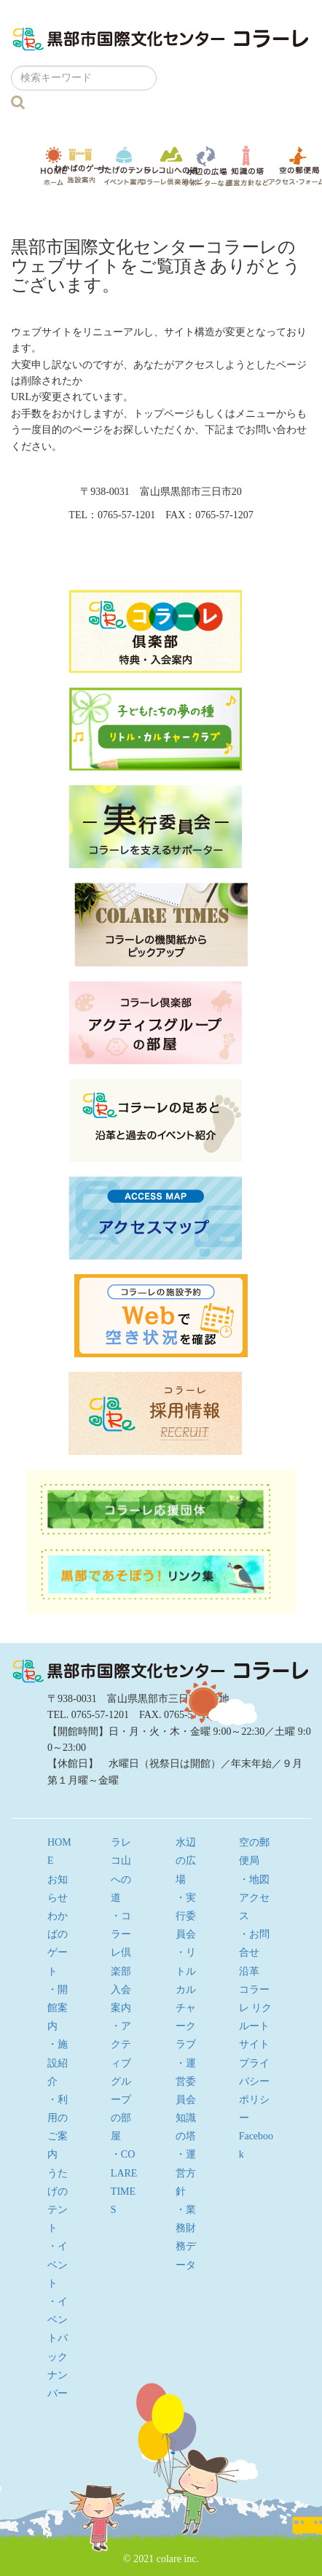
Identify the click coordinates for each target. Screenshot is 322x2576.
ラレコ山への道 (171, 165)
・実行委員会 (186, 1916)
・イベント (57, 2264)
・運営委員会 (186, 2081)
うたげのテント (124, 165)
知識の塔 (247, 166)
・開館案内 (57, 2007)
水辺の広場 (206, 166)
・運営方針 (186, 2172)
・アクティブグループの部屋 (121, 2081)
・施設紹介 (57, 2062)
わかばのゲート (81, 166)
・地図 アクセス (259, 1897)
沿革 (249, 1971)
